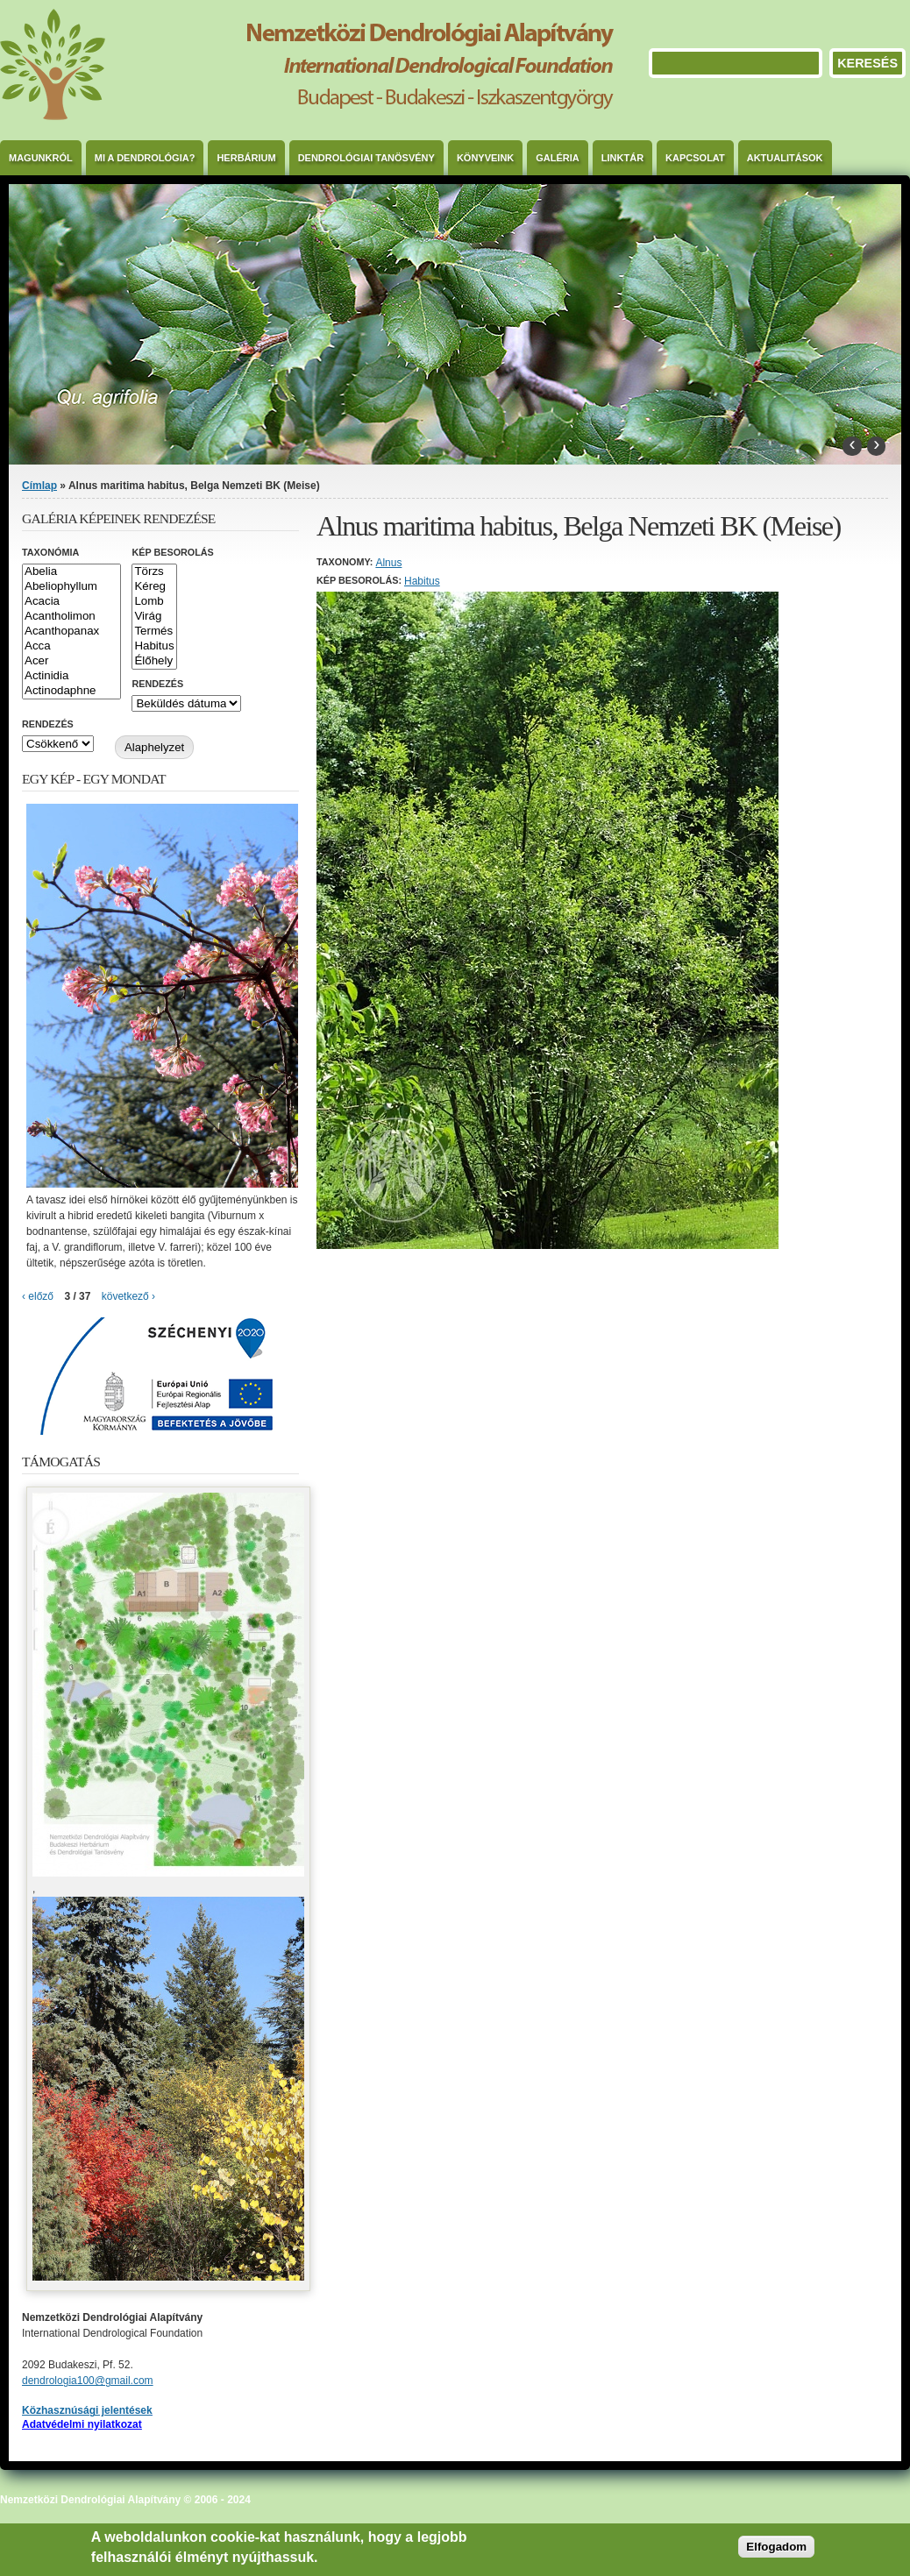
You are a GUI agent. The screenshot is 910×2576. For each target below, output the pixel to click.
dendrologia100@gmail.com (87, 2380)
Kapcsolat (695, 158)
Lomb (153, 601)
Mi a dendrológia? (145, 158)
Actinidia (71, 676)
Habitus (422, 581)
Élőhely (153, 661)
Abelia (71, 571)
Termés (153, 631)
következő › (128, 1296)
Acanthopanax (71, 631)
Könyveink (485, 158)
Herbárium (246, 158)
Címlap (39, 485)
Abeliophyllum (71, 586)
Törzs (153, 571)
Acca (71, 646)
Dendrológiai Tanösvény (366, 158)
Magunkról (41, 158)
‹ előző (37, 1296)
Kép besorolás (172, 552)
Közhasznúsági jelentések (87, 2410)
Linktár (622, 158)
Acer (71, 661)
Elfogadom (776, 2546)
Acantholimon (71, 616)
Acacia (71, 601)
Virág (153, 616)
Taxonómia (50, 552)
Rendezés (157, 683)
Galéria (557, 158)
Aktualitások (785, 158)
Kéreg (153, 586)
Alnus (388, 563)
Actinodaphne (71, 691)
